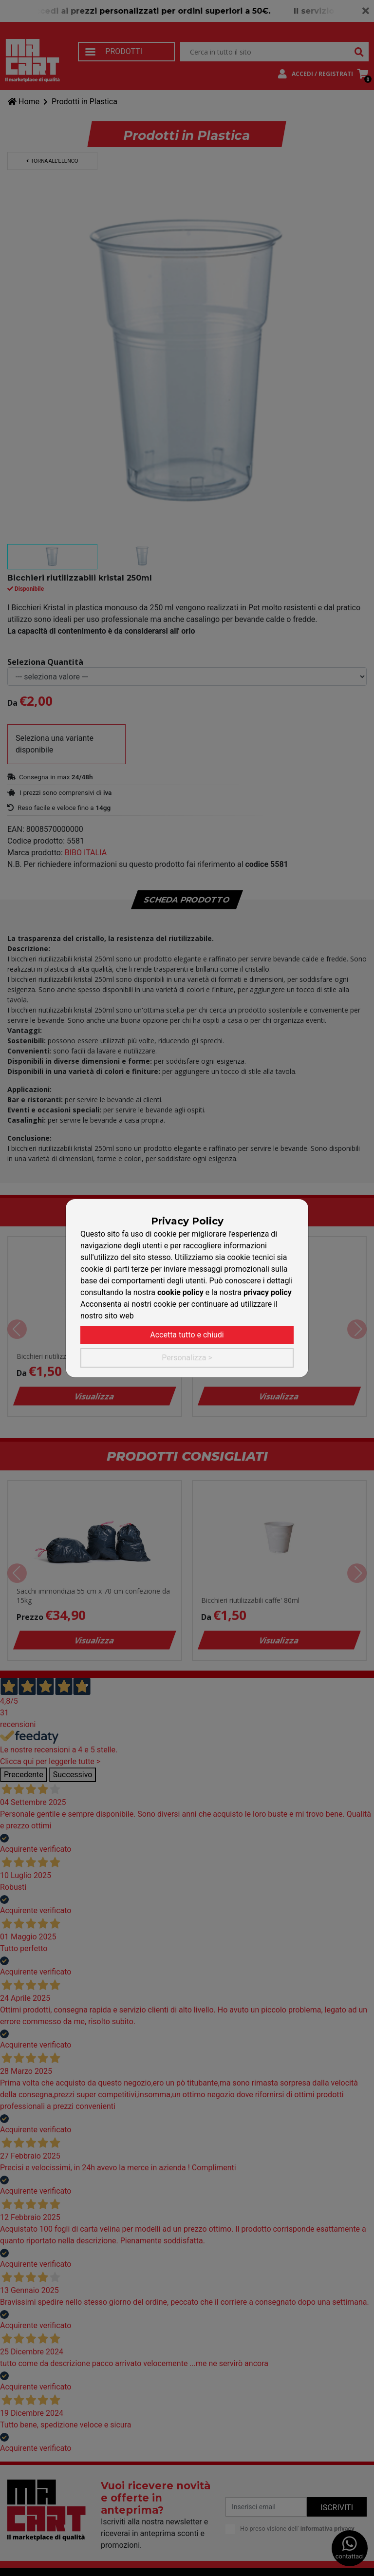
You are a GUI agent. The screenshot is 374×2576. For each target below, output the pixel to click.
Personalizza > (187, 1357)
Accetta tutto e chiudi (187, 1334)
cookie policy (180, 1292)
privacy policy (267, 1292)
